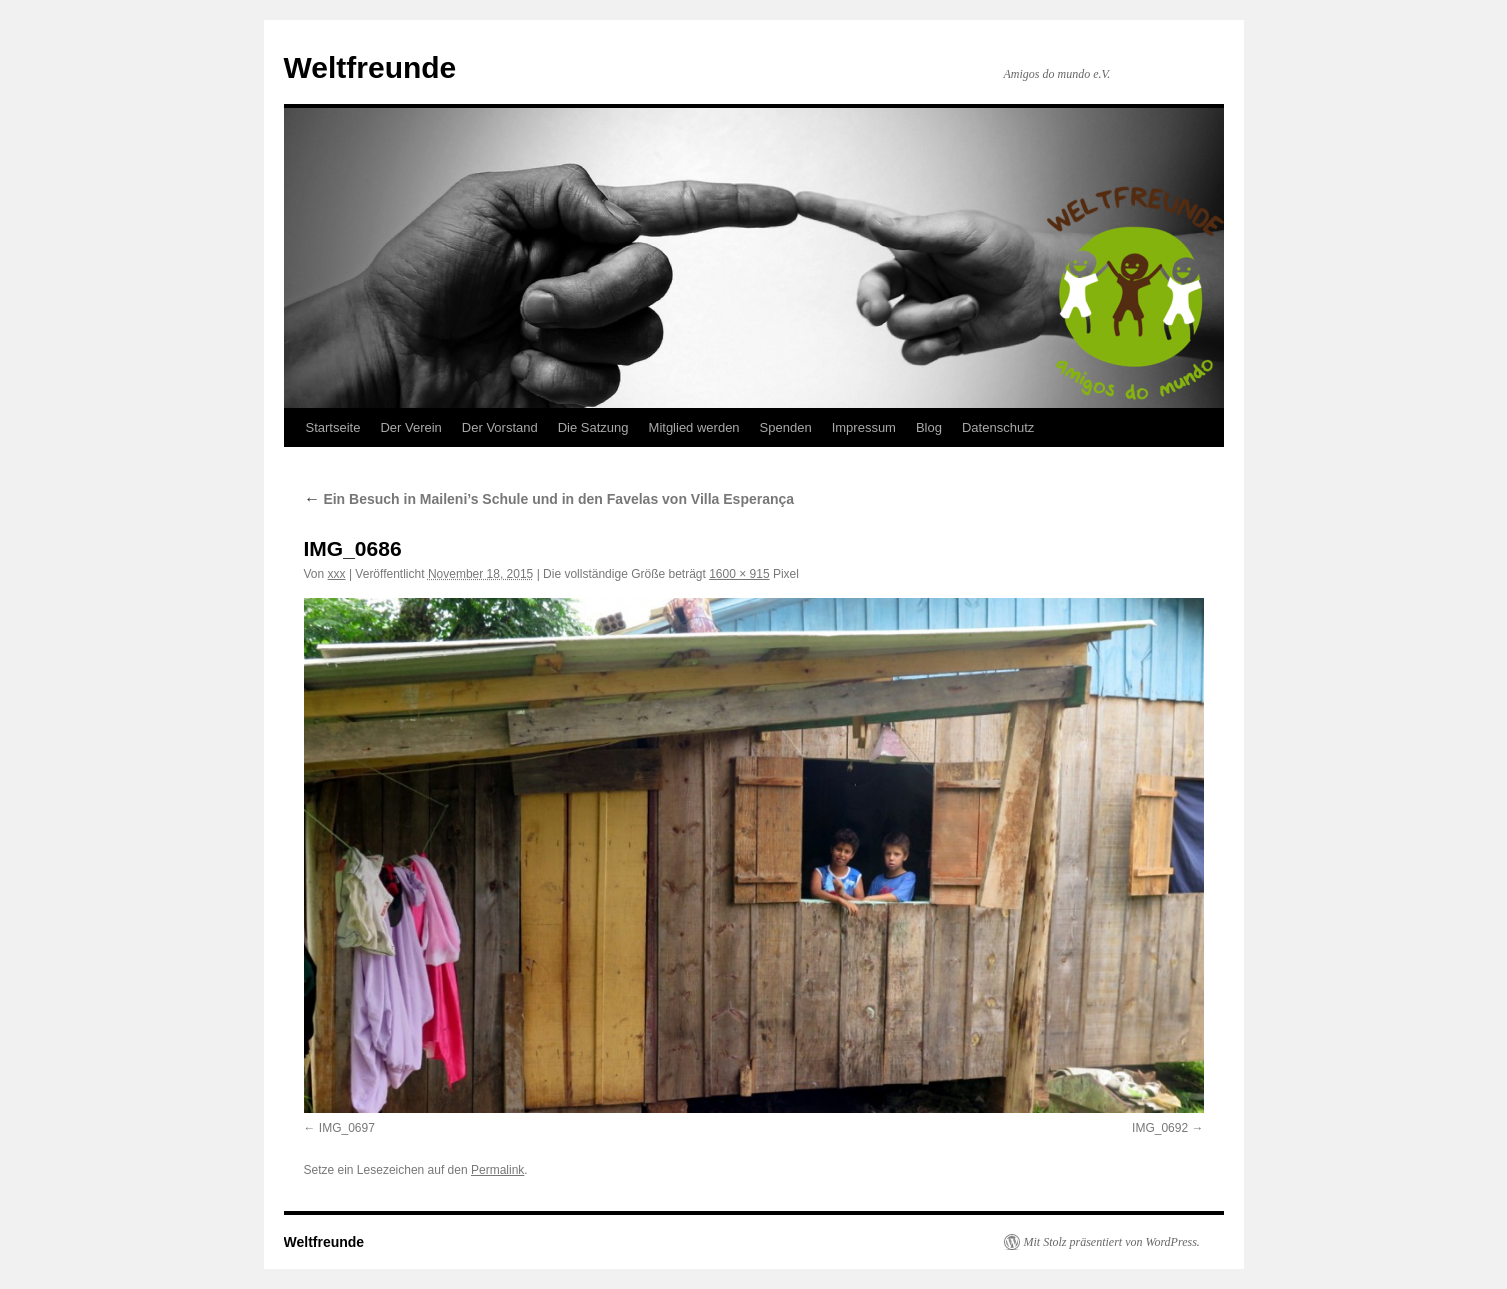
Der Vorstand (500, 427)
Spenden (786, 427)
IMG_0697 (347, 1128)
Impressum (864, 427)
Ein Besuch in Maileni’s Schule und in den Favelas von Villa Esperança (549, 499)
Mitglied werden (694, 427)
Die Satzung (593, 427)
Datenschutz (998, 427)
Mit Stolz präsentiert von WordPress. (1112, 1242)
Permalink (497, 1170)
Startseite (333, 427)
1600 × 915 (739, 574)
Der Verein (410, 427)
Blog (929, 427)
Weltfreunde (370, 67)
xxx (337, 574)
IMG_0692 (1160, 1128)
